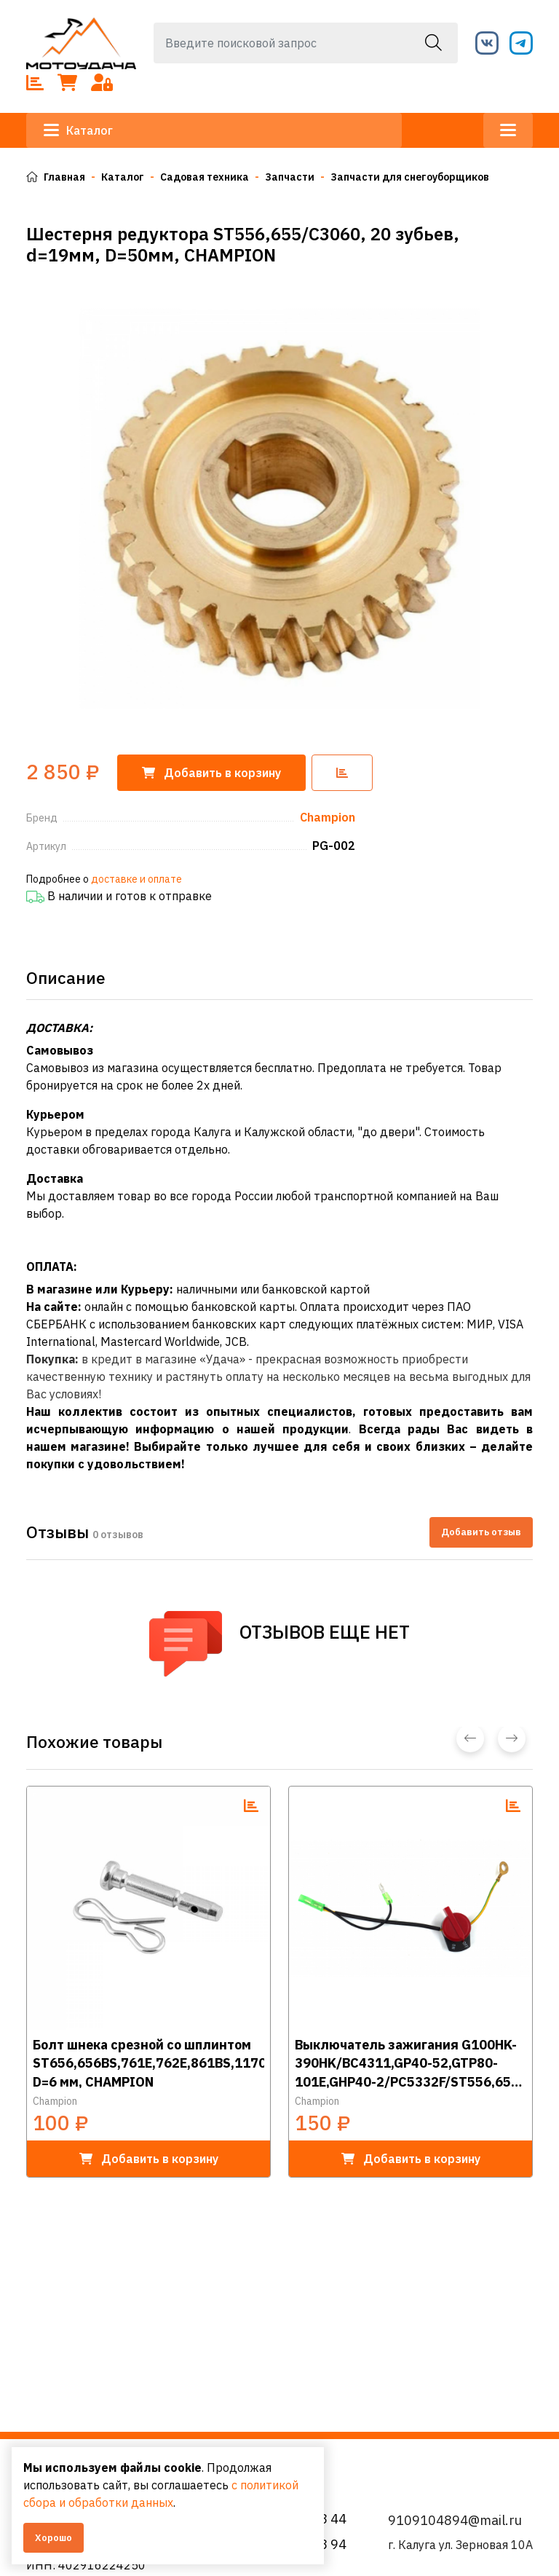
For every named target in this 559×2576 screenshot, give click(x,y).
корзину (211, 772)
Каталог (78, 130)
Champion (55, 2101)
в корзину (148, 2158)
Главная (55, 177)
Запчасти (289, 177)
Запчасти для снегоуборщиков (409, 177)
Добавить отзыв (481, 1532)
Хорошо (53, 2538)
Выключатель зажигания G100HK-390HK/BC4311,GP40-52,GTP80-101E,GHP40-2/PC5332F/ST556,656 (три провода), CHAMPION (407, 2062)
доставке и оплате (136, 879)
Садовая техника (204, 177)
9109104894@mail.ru (455, 2520)
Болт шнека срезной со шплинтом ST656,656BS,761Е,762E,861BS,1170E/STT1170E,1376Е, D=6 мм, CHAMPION (148, 2062)
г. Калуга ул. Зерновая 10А (460, 2544)
